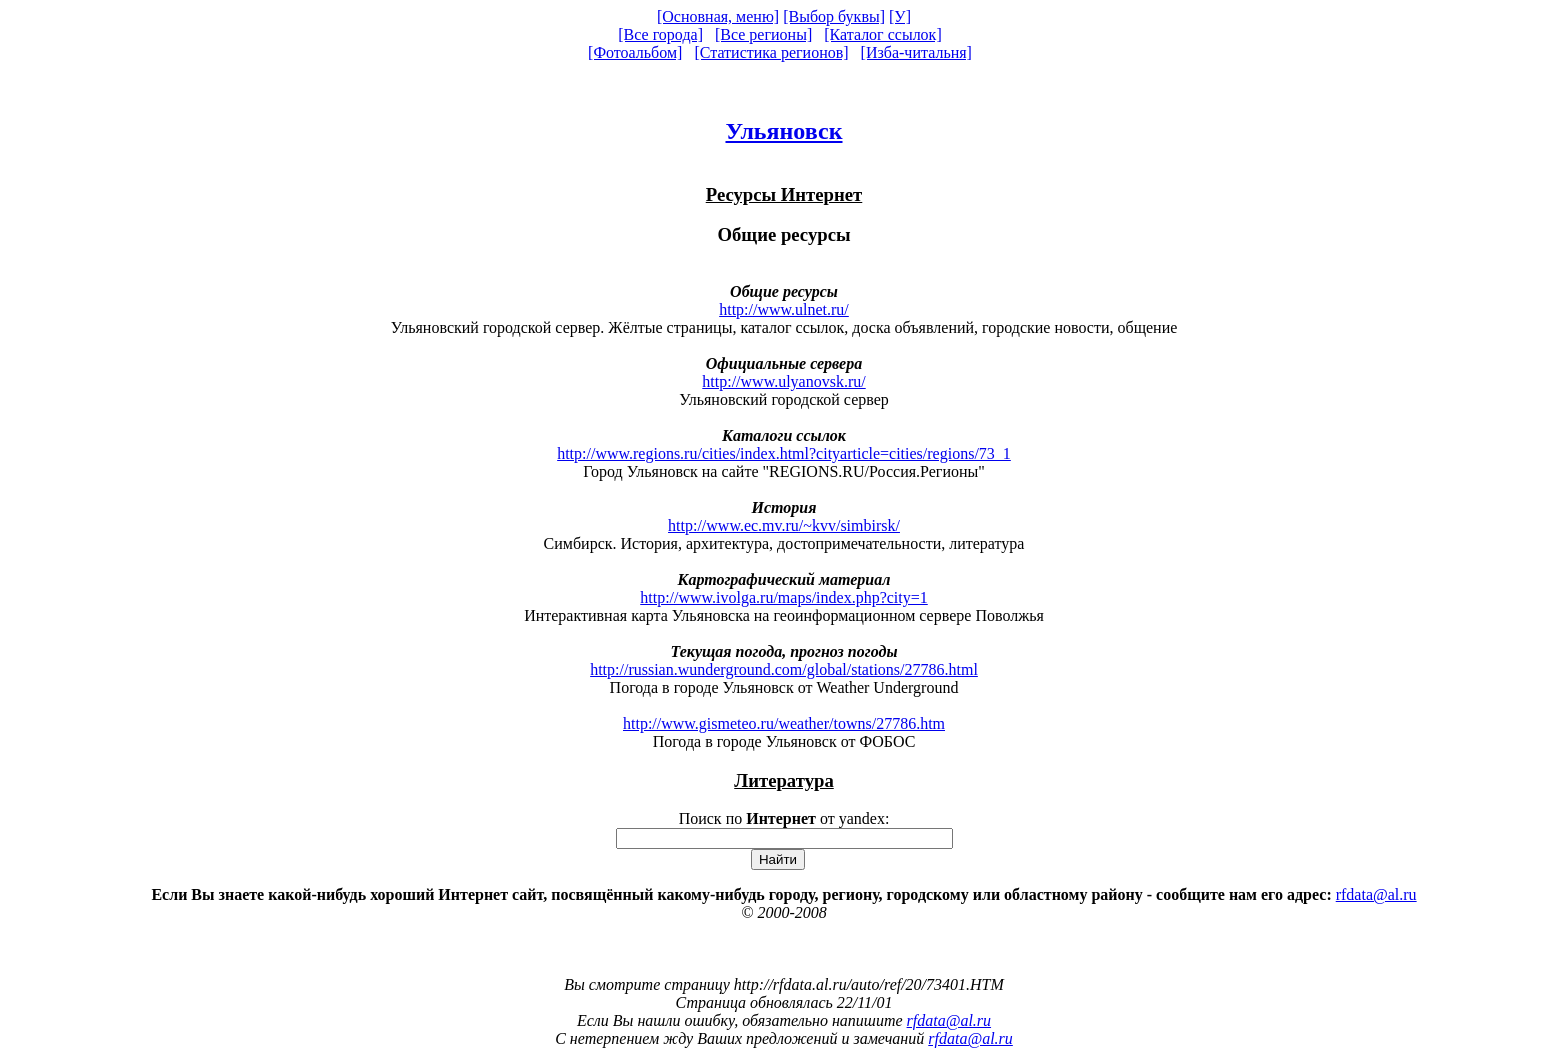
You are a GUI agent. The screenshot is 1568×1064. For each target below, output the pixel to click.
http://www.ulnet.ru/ (784, 309)
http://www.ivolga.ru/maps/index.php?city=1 (784, 597)
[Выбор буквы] (834, 16)
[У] (900, 16)
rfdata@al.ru (1376, 894)
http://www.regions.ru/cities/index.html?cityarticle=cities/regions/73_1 (784, 453)
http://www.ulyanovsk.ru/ (783, 381)
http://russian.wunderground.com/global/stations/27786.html (784, 669)
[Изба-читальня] (916, 52)
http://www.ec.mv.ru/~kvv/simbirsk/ (784, 525)
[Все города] (660, 34)
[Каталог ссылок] (883, 34)
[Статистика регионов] (771, 52)
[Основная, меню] (718, 16)
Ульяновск (783, 131)
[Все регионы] (763, 34)
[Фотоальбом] (635, 52)
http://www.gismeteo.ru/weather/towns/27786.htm (784, 723)
